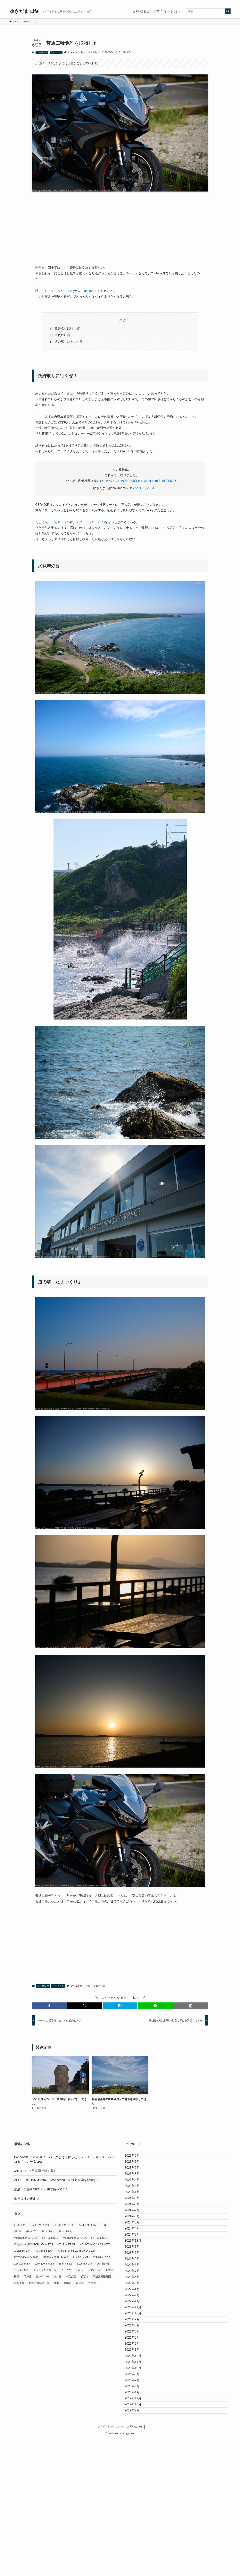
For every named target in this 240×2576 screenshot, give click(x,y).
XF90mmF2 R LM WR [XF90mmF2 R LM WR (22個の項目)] (55, 2257)
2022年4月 (135, 2361)
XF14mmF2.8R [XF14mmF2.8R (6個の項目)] (66, 2244)
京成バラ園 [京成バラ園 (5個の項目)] (94, 2270)
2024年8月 (135, 2231)
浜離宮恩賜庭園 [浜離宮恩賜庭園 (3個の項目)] (102, 2276)
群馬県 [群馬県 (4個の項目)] (80, 2283)
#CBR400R (129, 480)
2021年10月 (136, 2398)
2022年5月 (135, 2351)
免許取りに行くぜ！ (68, 328)
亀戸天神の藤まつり (28, 2198)
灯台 (83, 52)
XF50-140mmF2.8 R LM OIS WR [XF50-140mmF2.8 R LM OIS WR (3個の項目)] (76, 2250)
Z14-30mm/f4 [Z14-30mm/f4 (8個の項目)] (80, 2257)
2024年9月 (135, 2222)
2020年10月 (136, 2481)
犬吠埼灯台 (94, 52)
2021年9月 (135, 2407)
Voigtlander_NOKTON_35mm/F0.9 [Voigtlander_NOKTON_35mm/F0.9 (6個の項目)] (33, 2244)
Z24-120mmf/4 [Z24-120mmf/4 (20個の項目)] (22, 2263)
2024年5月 (135, 2259)
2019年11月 (136, 2527)
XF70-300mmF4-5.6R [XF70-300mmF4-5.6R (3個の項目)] (26, 2257)
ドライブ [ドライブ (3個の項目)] (66, 2270)
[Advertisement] (120, 225)
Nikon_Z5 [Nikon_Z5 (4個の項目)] (30, 2231)
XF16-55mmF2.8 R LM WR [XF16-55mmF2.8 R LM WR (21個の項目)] (95, 2244)
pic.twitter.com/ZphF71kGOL (158, 480)
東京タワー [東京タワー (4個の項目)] (42, 2276)
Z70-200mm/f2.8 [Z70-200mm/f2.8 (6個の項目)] (44, 2263)
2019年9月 (135, 2546)
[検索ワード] (208, 11)
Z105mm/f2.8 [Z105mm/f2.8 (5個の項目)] (84, 2263)
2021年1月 (135, 2453)
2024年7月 (135, 2240)
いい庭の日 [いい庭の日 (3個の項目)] (102, 2263)
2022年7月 (135, 2333)
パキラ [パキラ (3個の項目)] (79, 2270)
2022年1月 (135, 2379)
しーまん (51, 291)
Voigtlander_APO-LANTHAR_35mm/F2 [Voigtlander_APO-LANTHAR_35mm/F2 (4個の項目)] (36, 2237)
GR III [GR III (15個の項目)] (17, 2231)
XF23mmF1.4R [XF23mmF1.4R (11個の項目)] (22, 2250)
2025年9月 (135, 2157)
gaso (87, 291)
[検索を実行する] (228, 11)
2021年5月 (135, 2435)
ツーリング (42, 52)
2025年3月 (135, 2203)
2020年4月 (135, 2518)
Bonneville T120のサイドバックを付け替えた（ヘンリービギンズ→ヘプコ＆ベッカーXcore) (64, 2159)
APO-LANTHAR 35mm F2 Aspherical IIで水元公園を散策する (56, 2180)
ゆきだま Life (23, 11)
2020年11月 (136, 2472)
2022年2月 (135, 2370)
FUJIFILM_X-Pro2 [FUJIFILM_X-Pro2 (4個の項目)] (40, 2224)
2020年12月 (136, 2462)
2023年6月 (135, 2305)
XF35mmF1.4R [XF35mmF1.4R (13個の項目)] (44, 2250)
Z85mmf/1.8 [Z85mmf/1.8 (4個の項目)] (65, 2263)
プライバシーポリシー (110, 2563)
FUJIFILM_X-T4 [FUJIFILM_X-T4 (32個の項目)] (64, 2224)
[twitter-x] (217, 2)
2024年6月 (135, 2249)
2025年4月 (135, 2194)
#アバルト (113, 480)
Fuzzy (71, 291)
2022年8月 (135, 2323)
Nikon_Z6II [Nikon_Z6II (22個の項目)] (47, 2231)
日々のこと (56, 52)
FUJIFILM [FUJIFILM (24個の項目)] (19, 2224)
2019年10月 (136, 2536)
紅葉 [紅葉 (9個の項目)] (56, 2283)
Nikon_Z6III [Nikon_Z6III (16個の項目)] (64, 2231)
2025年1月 (135, 2212)
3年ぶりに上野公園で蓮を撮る (35, 2170)
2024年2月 (135, 2277)
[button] (49, 2005)
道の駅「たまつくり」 (70, 341)
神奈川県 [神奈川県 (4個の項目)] (19, 2283)
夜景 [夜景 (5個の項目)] (16, 2276)
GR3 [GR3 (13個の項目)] (103, 2224)
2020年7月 (135, 2500)
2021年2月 (135, 2444)
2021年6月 (135, 2425)
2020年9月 (135, 2490)
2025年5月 (135, 2185)
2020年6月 (135, 2509)
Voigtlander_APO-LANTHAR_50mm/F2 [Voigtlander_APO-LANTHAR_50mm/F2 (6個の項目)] (85, 2237)
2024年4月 (135, 2268)
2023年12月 (136, 2287)
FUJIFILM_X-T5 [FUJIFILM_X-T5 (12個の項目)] (87, 2224)
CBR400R (73, 52)
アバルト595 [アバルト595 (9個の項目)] (21, 2270)
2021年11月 (136, 2388)
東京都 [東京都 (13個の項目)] (57, 2276)
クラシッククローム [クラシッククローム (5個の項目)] (44, 2270)
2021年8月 (135, 2416)
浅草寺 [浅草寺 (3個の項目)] (84, 2276)
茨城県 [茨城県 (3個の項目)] (92, 2283)
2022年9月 (135, 2314)
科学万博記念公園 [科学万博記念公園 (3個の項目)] (39, 2283)
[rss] (223, 2)
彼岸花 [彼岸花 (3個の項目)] (27, 2276)
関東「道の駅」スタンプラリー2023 (79, 522)
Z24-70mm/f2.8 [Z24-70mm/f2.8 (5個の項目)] (101, 2257)
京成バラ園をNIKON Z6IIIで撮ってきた (41, 2189)
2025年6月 (135, 2175)
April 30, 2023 (144, 488)
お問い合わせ (134, 2563)
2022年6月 (135, 2342)
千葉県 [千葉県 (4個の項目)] (109, 2270)
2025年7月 (135, 2166)
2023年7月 (135, 2296)
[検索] (228, 2)
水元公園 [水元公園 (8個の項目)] (71, 2276)
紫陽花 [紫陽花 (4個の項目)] (67, 2283)
